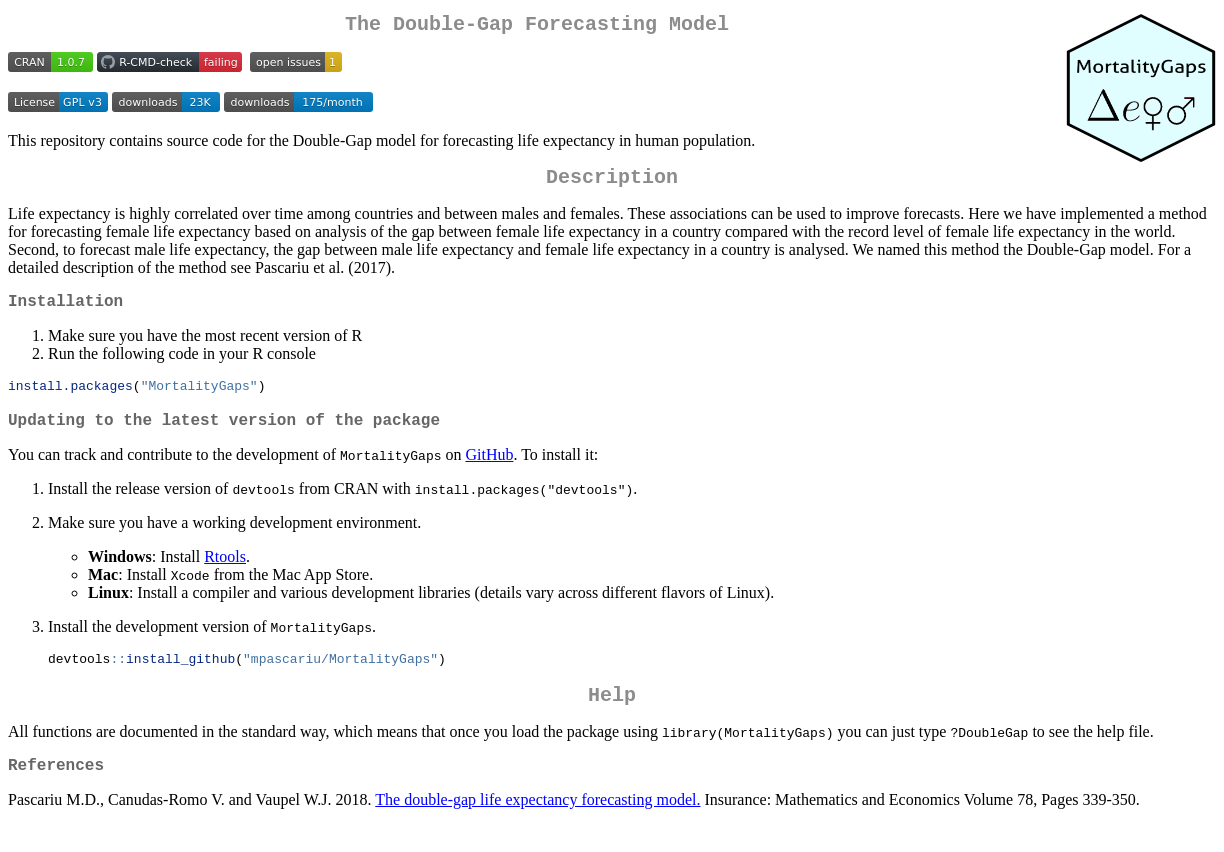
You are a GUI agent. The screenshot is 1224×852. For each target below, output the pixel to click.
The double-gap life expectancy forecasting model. (537, 826)
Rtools (225, 573)
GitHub (489, 471)
